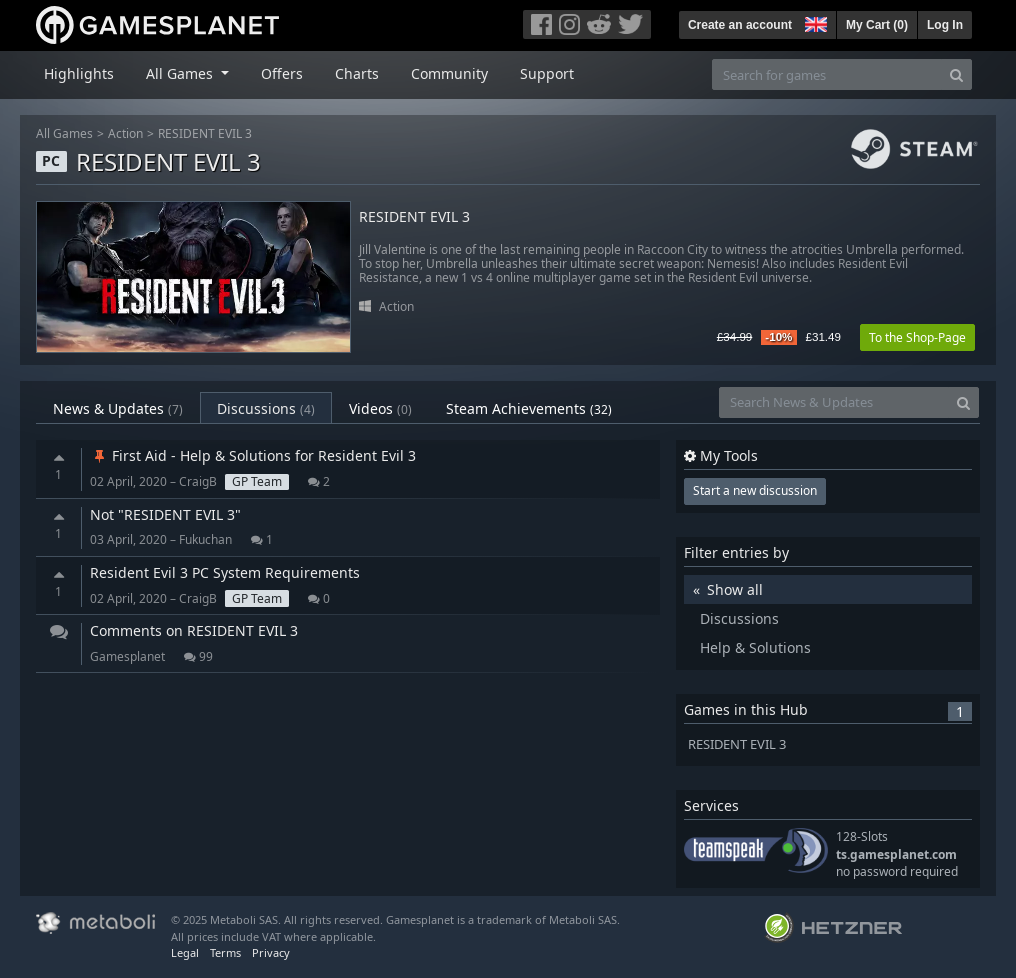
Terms (225, 952)
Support (547, 73)
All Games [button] (181, 73)
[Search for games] (827, 74)
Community (449, 73)
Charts (357, 73)
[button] (814, 22)
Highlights (79, 73)
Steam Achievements (529, 408)
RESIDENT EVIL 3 (205, 133)
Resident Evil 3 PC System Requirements (225, 572)
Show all (735, 589)
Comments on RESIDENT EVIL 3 (194, 630)
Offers (282, 73)
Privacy (271, 952)
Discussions (266, 408)
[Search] (956, 74)
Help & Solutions (755, 647)
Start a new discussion (755, 490)
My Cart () (877, 25)
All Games (64, 133)
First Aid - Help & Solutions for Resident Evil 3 (253, 455)
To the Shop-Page (917, 337)
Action (125, 133)
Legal (185, 952)
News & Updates (118, 408)
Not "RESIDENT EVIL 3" (165, 514)
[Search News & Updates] (834, 402)
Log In (945, 25)
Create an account (740, 25)
